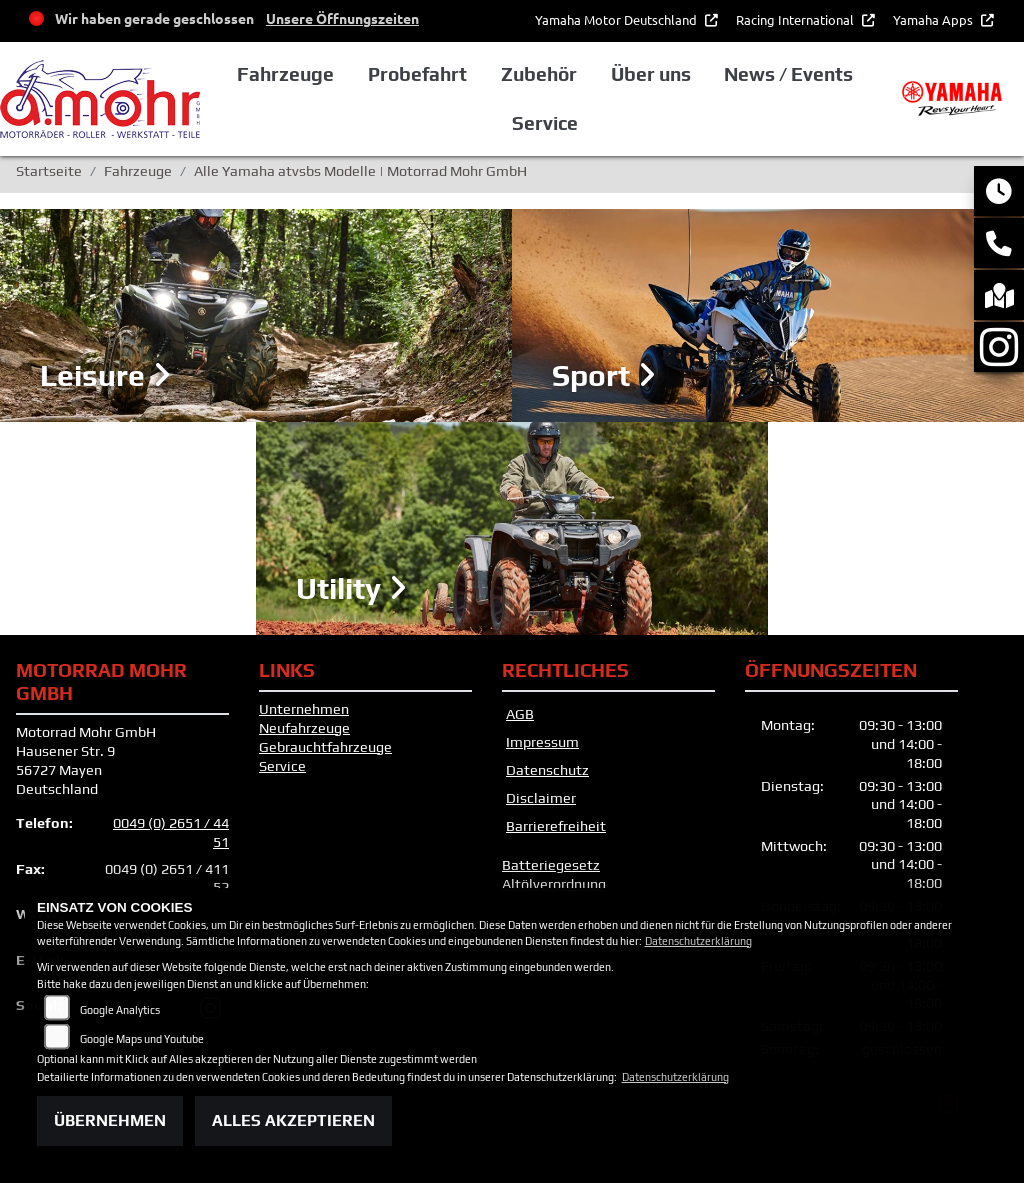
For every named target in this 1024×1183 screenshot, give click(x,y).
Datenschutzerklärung (698, 941)
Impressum (542, 742)
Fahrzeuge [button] (285, 74)
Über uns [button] (651, 74)
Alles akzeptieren (293, 1120)
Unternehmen (304, 709)
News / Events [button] (788, 74)
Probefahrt (417, 74)
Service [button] (545, 123)
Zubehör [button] (539, 74)
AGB (520, 714)
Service (282, 766)
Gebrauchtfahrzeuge (325, 747)
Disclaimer (541, 798)
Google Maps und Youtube (142, 1039)
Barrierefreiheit (556, 826)
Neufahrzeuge (304, 728)
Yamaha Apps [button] (934, 19)
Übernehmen (110, 1120)
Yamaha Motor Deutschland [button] (617, 19)
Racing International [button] (796, 19)
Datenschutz (547, 770)
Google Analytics (120, 1010)
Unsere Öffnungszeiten (342, 18)
